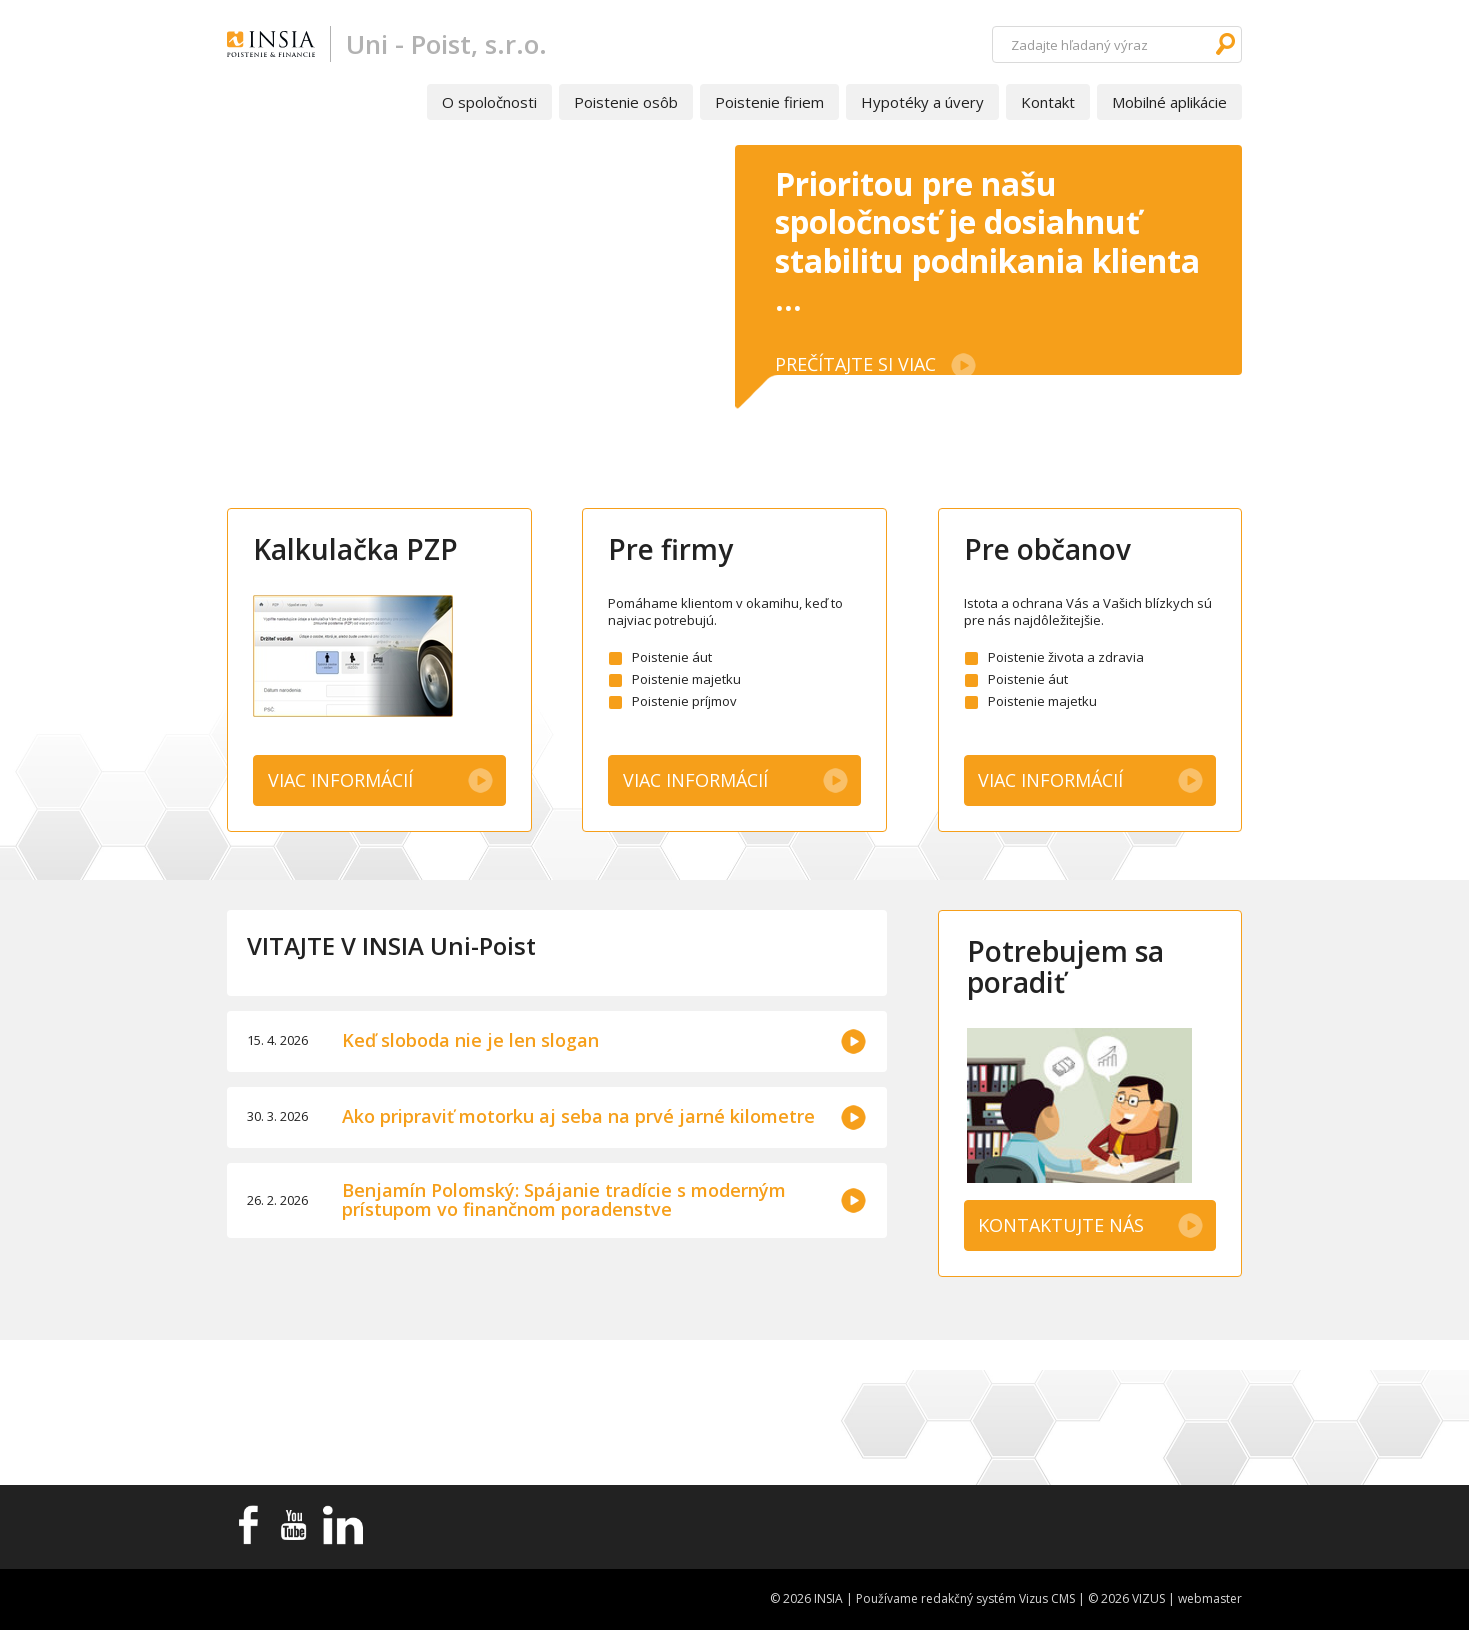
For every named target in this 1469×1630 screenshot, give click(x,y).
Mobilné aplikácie (1169, 102)
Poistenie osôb (626, 102)
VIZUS (1148, 1598)
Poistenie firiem (769, 102)
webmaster (1210, 1598)
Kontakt (1048, 102)
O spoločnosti (489, 102)
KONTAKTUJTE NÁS (1061, 1225)
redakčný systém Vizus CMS (998, 1598)
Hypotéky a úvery (922, 102)
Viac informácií (340, 780)
